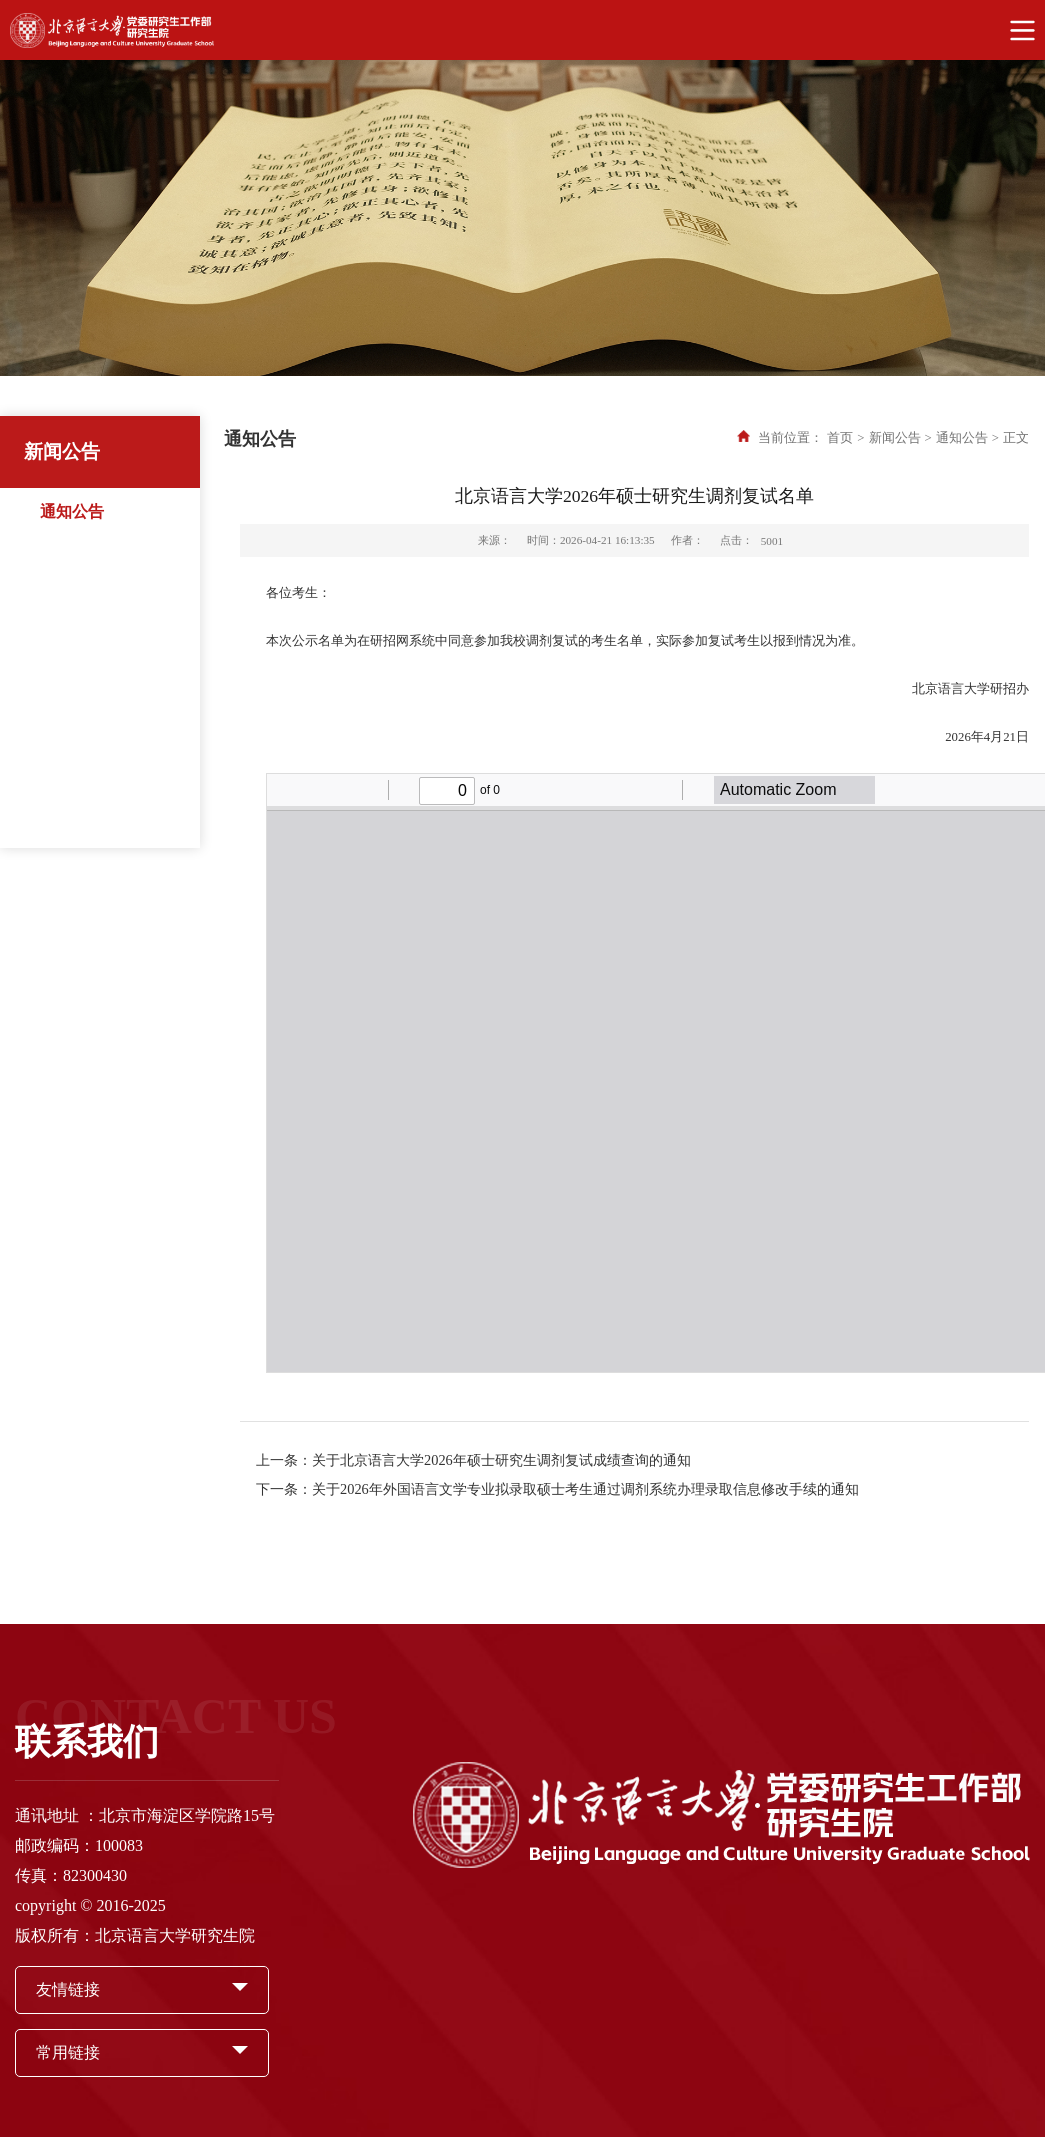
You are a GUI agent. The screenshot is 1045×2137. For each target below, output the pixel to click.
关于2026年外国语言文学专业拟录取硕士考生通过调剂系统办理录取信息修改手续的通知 (585, 1489)
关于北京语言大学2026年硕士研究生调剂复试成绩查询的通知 (501, 1460)
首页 (840, 438)
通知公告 (72, 511)
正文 (1016, 438)
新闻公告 (895, 438)
